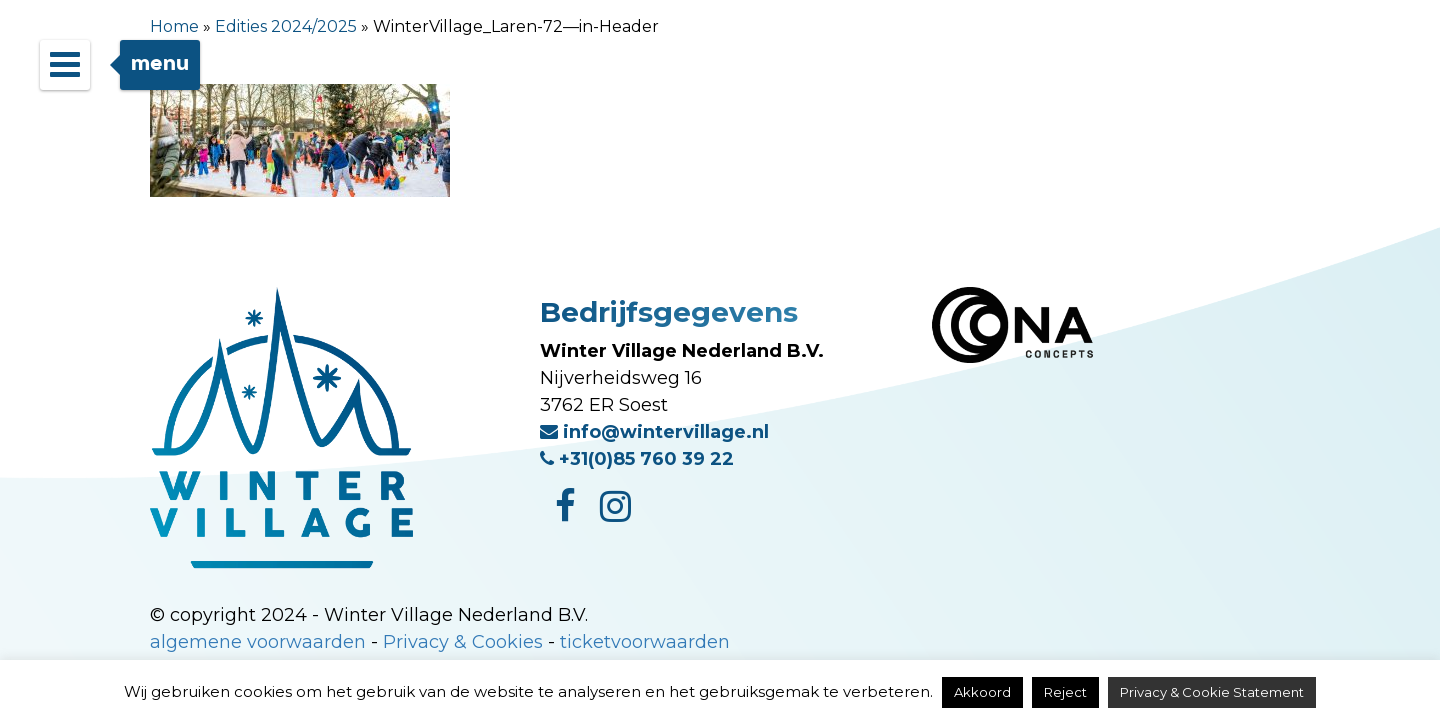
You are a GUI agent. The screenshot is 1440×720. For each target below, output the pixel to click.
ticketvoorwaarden (645, 642)
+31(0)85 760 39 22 (637, 459)
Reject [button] (1065, 692)
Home (174, 26)
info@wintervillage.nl (654, 432)
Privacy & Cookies (463, 642)
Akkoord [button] (982, 692)
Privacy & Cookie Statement (1212, 692)
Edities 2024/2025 (286, 26)
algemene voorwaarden (258, 642)
